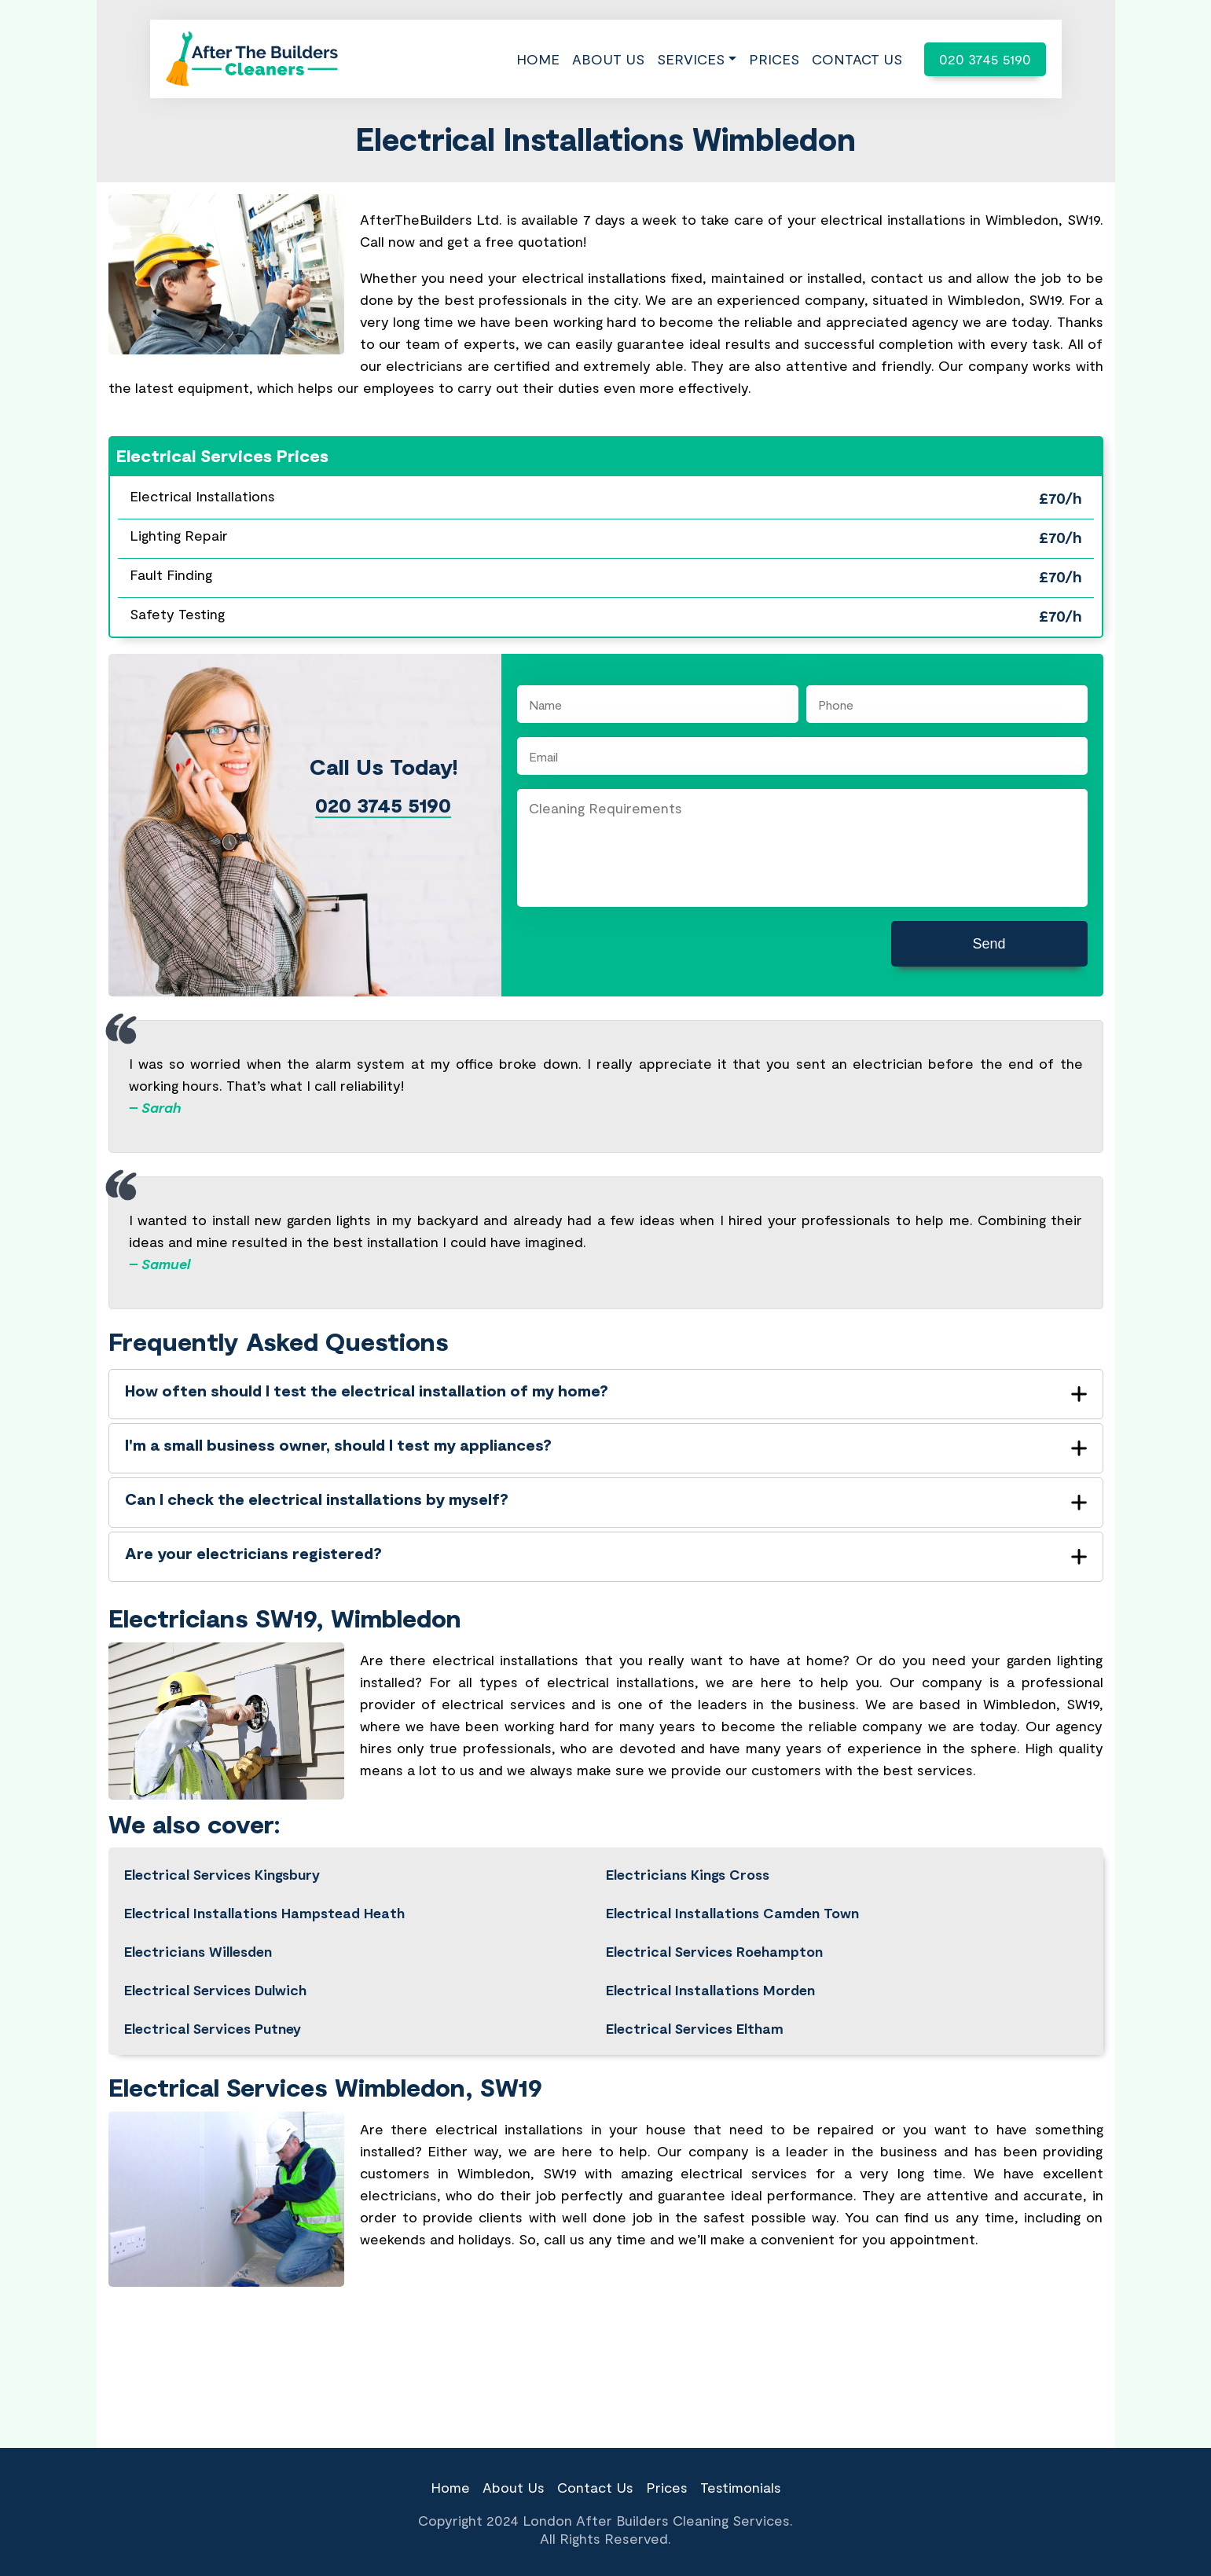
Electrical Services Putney (212, 2028)
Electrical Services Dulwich (215, 1989)
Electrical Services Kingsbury (222, 1874)
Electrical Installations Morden (710, 1989)
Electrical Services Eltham (694, 2028)
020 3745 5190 (985, 59)
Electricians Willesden (198, 1951)
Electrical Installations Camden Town (732, 1912)
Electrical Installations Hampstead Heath (264, 1912)
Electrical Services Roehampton (714, 1951)
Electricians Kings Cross (687, 1874)
